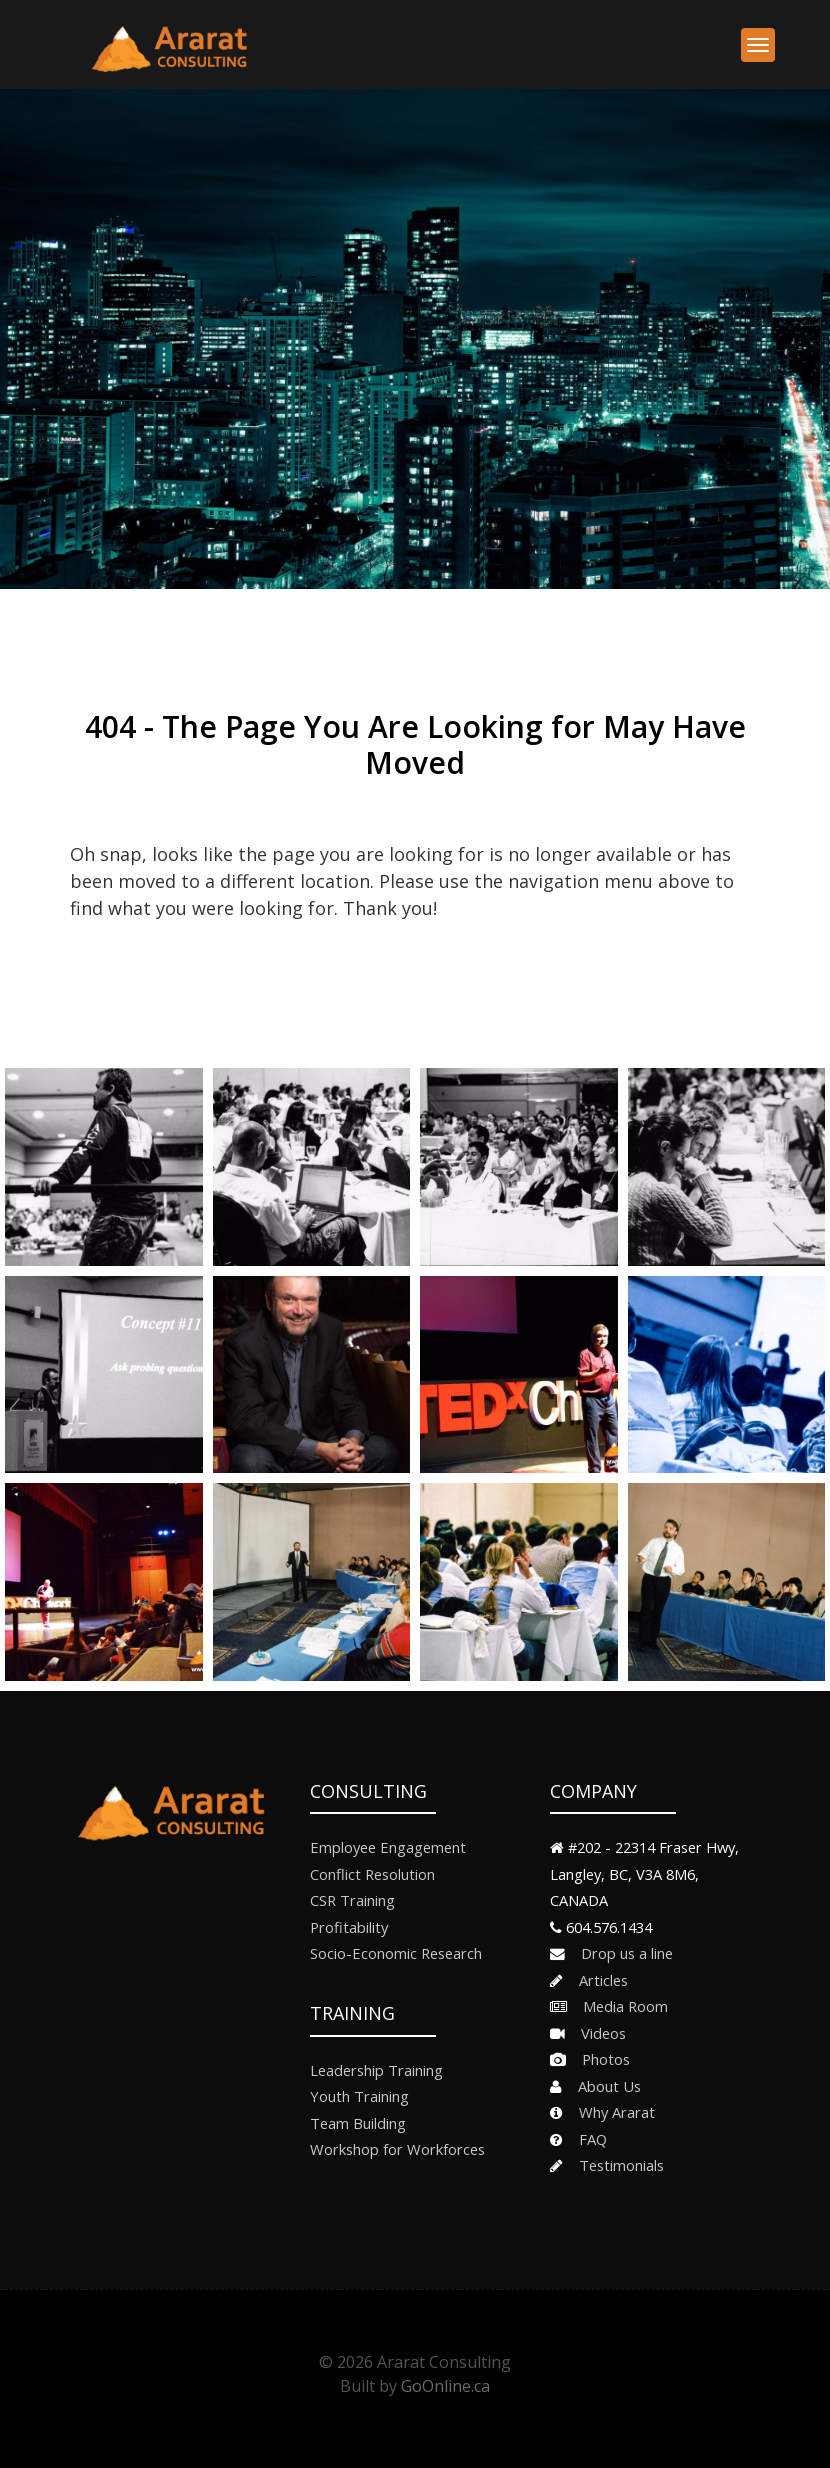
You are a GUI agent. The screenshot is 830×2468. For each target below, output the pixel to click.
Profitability (349, 1927)
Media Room (619, 2006)
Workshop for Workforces (397, 2149)
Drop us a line (621, 1953)
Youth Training (359, 2096)
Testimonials (615, 2165)
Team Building (358, 2123)
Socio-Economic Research (396, 1953)
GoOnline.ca (445, 2386)
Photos (600, 2059)
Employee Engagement (388, 1847)
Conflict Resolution (372, 1874)
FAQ (587, 2139)
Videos (597, 2033)
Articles (597, 1980)
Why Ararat (611, 2112)
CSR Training (352, 1900)
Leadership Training (376, 2070)
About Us (603, 2086)
